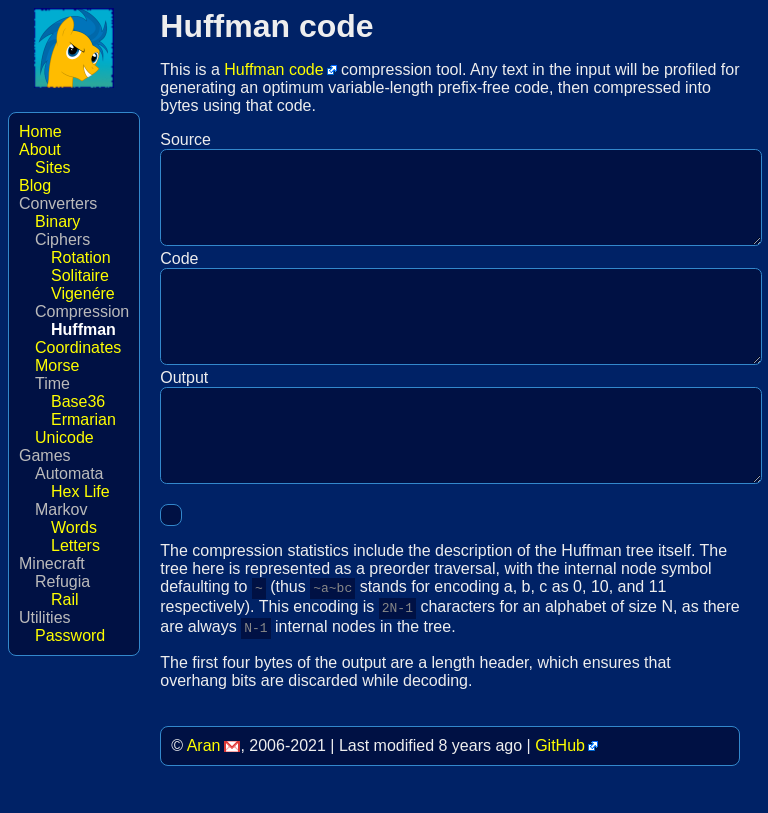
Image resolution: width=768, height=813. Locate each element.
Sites (53, 167)
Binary (57, 221)
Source (185, 139)
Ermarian (83, 419)
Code (179, 273)
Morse (57, 365)
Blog (35, 185)
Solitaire (80, 275)
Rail (65, 599)
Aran (204, 784)
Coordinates (78, 347)
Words (74, 527)
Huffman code (273, 69)
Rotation (81, 257)
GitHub (560, 784)
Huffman (83, 329)
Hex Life (80, 491)
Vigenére (83, 293)
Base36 (78, 401)
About (40, 149)
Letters (75, 545)
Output (184, 407)
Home (40, 131)
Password (70, 635)
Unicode (64, 437)
